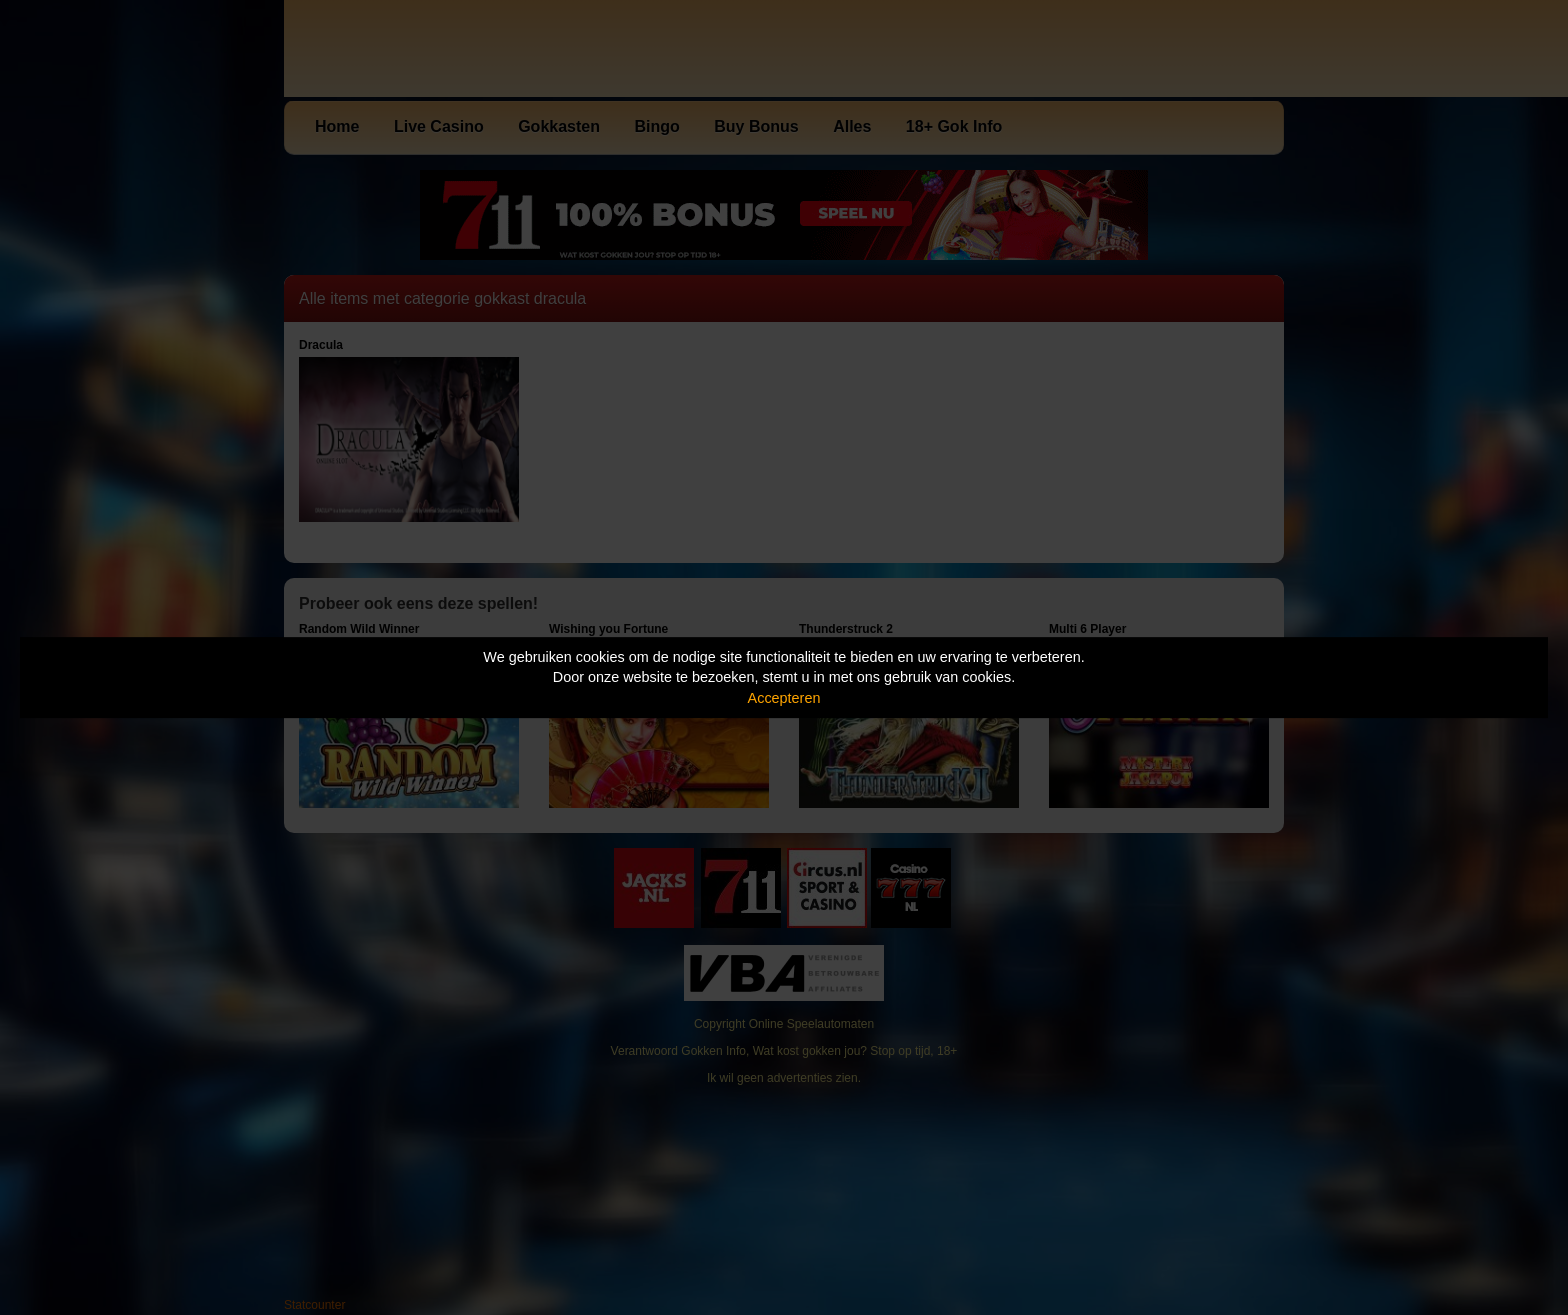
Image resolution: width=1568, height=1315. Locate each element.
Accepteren (784, 698)
